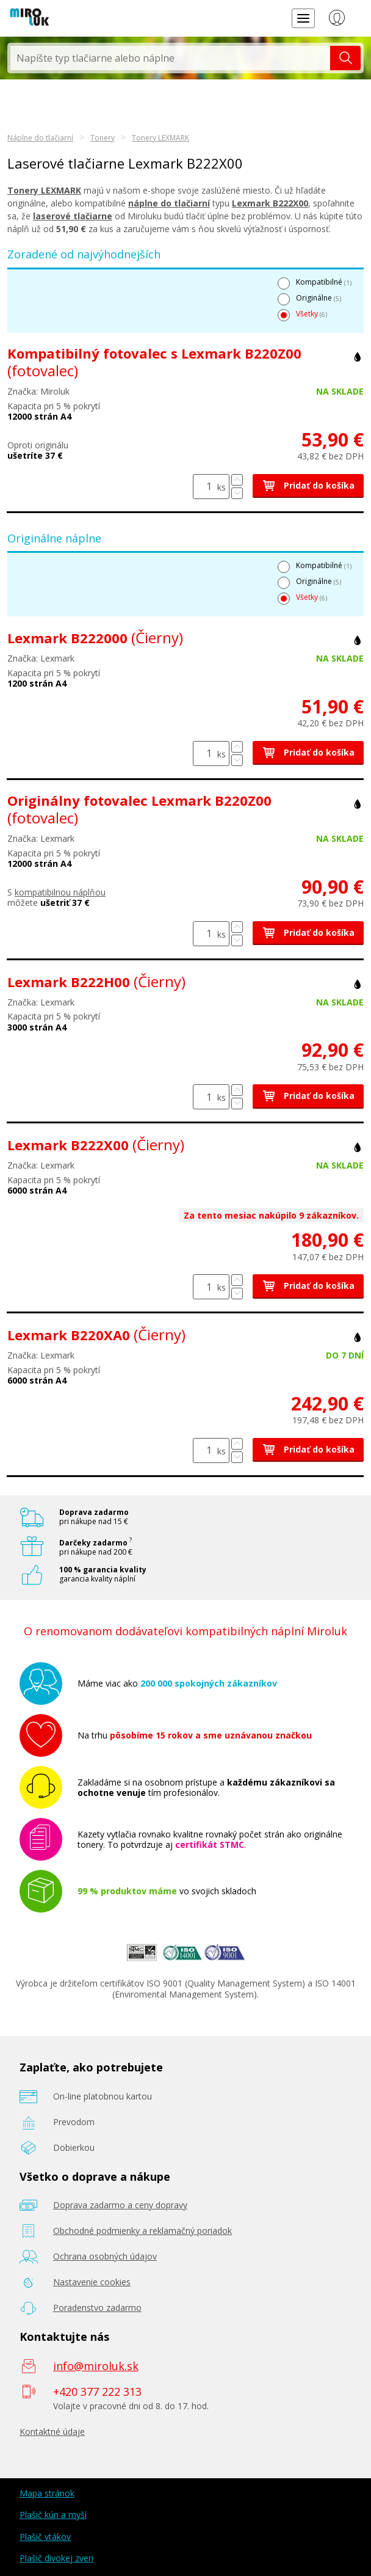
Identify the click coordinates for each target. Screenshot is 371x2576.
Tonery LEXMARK (160, 138)
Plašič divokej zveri (56, 2558)
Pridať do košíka (308, 485)
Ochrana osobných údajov (105, 2256)
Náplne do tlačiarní (40, 138)
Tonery (102, 138)
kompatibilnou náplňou (60, 892)
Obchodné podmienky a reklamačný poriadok (142, 2230)
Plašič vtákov (45, 2536)
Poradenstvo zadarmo (97, 2307)
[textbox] (170, 58)
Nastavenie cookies (92, 2282)
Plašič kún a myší (53, 2514)
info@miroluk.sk (96, 2366)
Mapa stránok (47, 2493)
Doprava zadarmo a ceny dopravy (120, 2205)
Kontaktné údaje (52, 2431)
